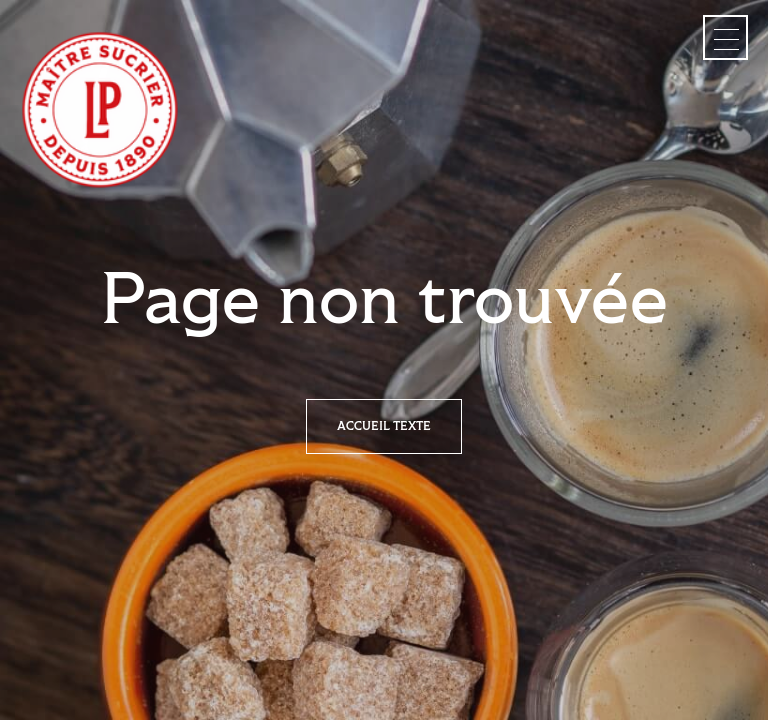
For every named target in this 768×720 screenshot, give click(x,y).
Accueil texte (384, 426)
